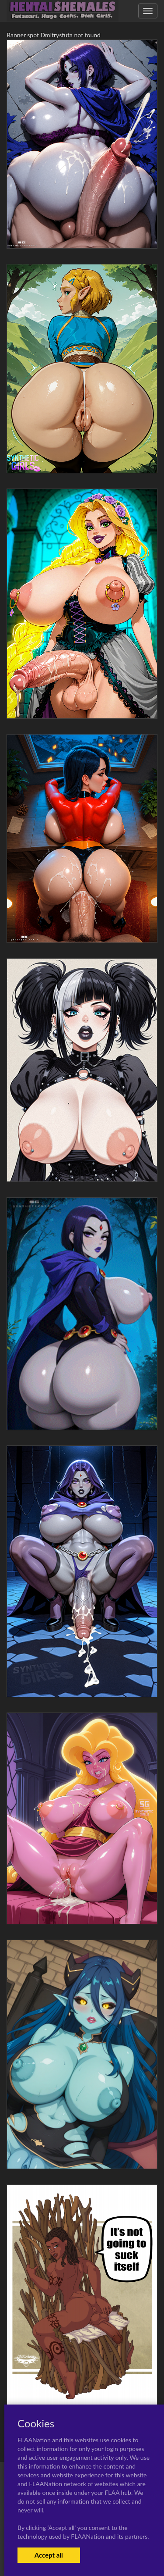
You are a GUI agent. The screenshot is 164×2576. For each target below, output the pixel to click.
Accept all (49, 2555)
